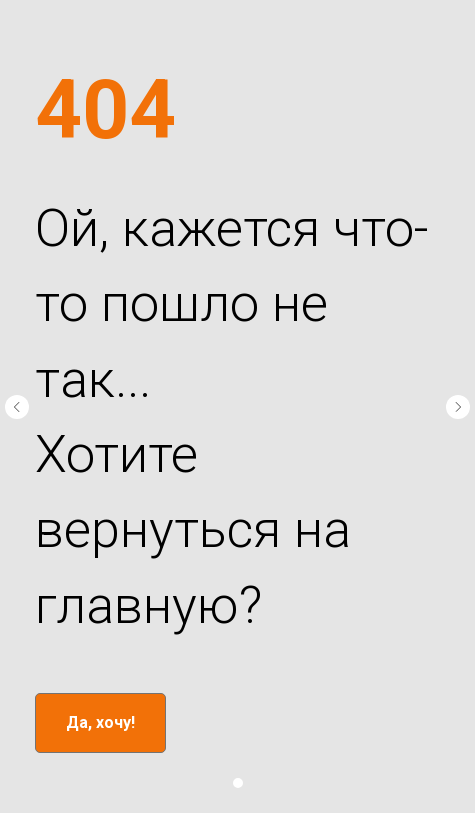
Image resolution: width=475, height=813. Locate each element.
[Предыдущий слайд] (17, 407)
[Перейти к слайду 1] (238, 783)
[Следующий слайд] (458, 407)
